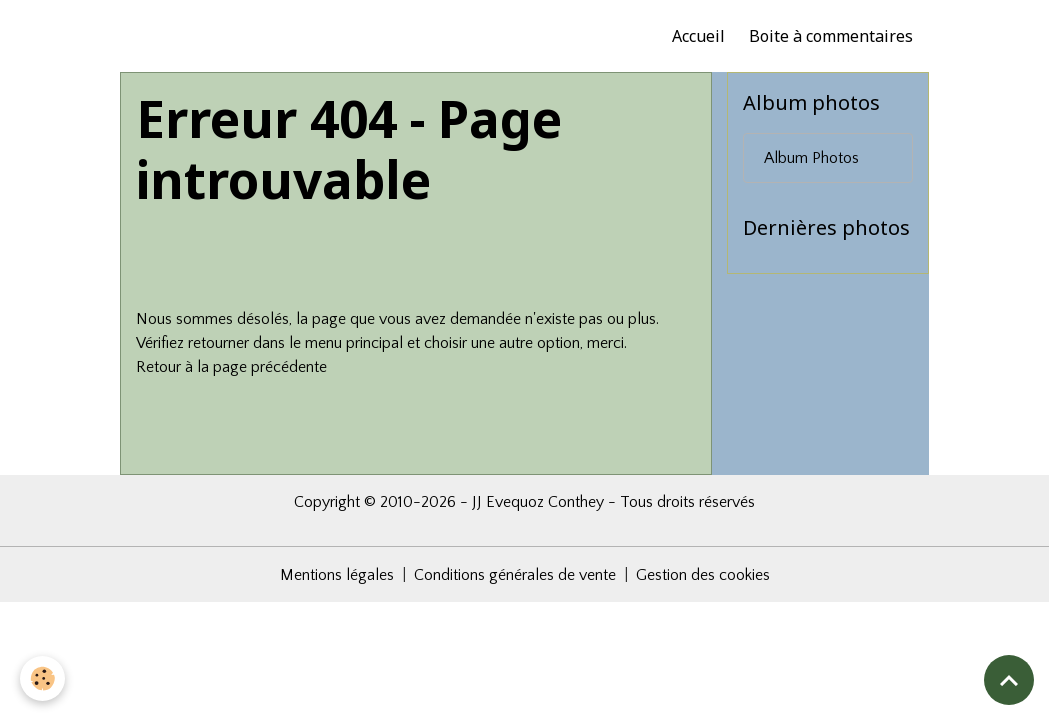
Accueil (698, 36)
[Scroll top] (1009, 680)
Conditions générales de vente (515, 575)
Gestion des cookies (703, 575)
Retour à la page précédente (231, 367)
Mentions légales (337, 575)
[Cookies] (42, 678)
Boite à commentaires (831, 36)
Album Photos (811, 158)
